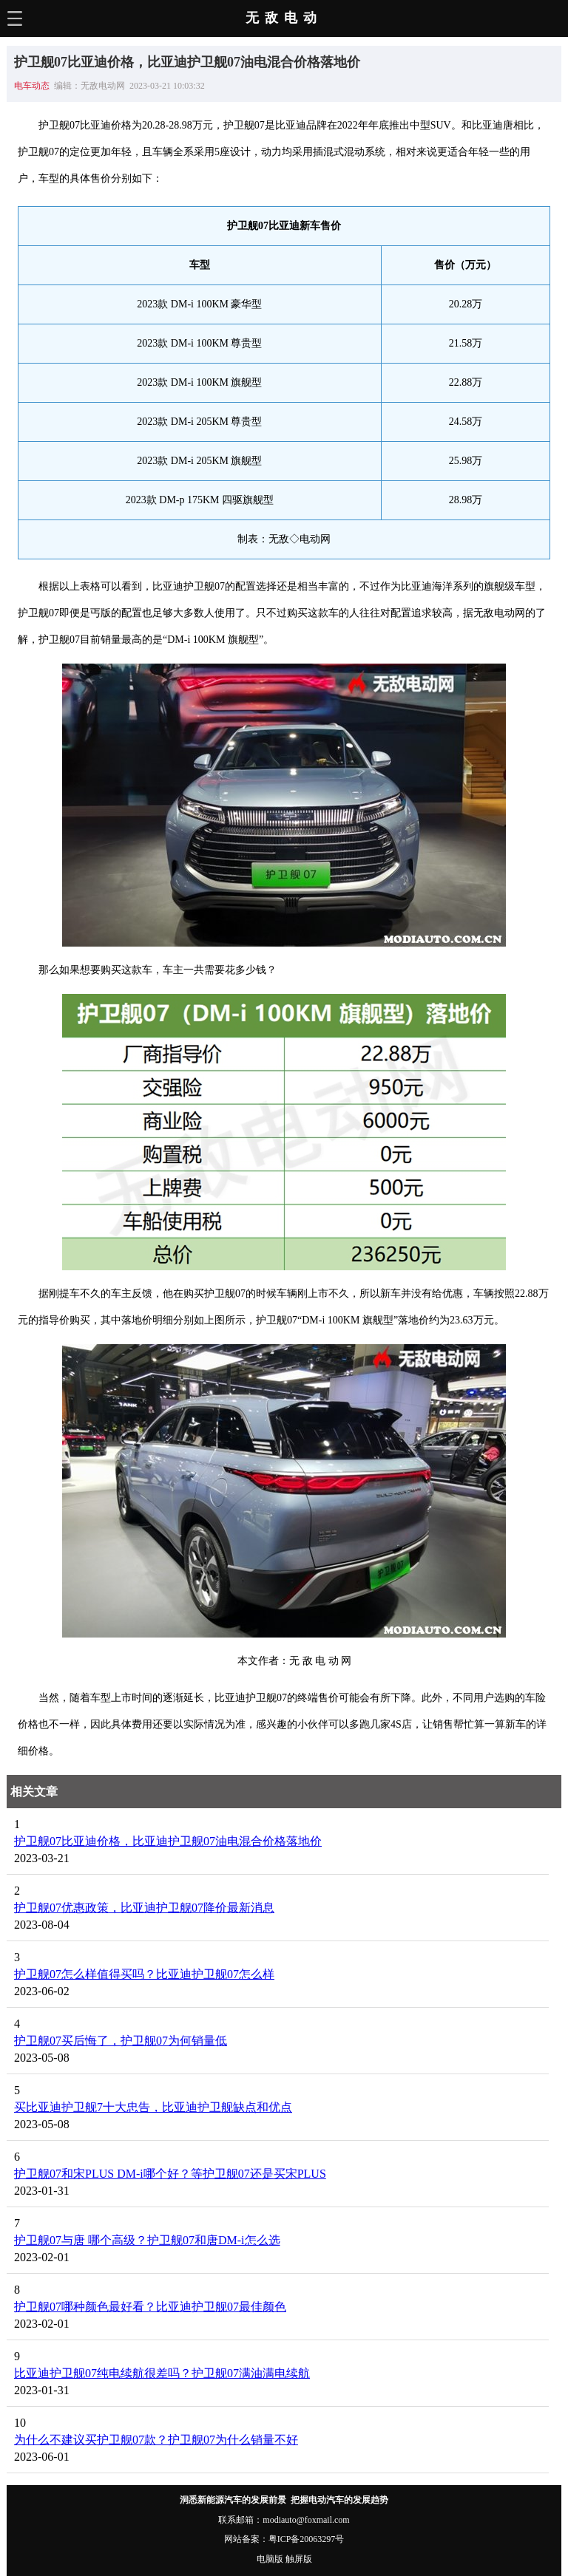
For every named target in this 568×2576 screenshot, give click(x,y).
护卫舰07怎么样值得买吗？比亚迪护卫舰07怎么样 (144, 1974)
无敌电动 (284, 17)
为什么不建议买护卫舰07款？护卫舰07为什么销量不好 (156, 2439)
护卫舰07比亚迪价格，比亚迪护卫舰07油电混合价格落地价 (168, 1841)
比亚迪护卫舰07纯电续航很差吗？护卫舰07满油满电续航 (162, 2373)
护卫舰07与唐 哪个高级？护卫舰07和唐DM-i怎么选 (147, 2240)
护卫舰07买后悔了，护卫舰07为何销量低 (120, 2040)
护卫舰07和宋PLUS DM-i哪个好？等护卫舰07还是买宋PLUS (170, 2173)
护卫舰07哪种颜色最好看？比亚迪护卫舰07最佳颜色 (150, 2306)
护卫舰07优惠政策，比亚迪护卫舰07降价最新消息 (144, 1907)
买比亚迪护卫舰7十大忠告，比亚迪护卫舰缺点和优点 (153, 2107)
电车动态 (32, 86)
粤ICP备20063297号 (306, 2539)
